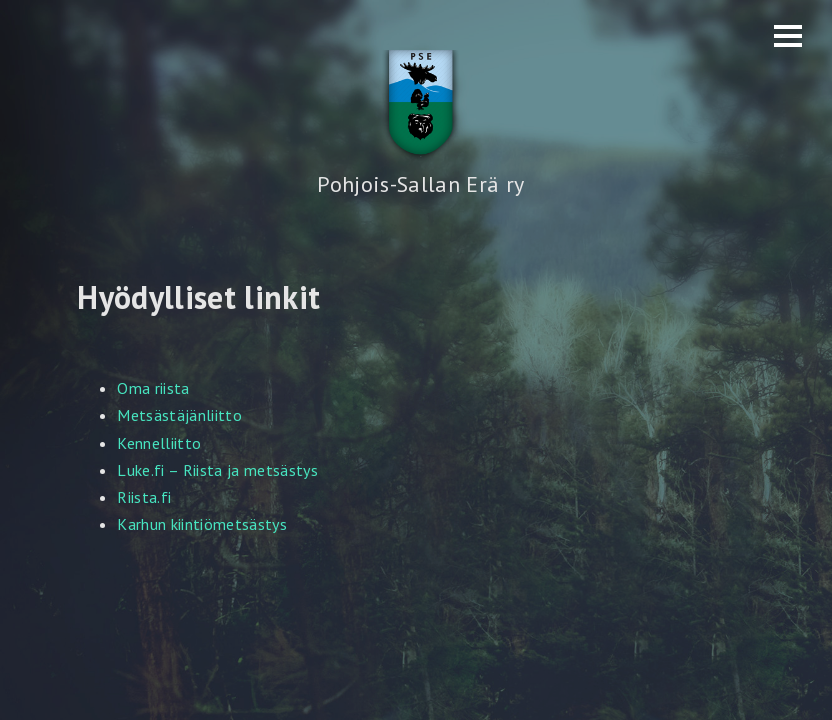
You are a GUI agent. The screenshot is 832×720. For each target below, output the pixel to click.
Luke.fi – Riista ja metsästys (217, 470)
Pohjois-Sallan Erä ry (420, 184)
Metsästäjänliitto (179, 415)
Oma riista (153, 388)
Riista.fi (144, 497)
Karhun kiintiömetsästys (202, 524)
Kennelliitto (159, 443)
